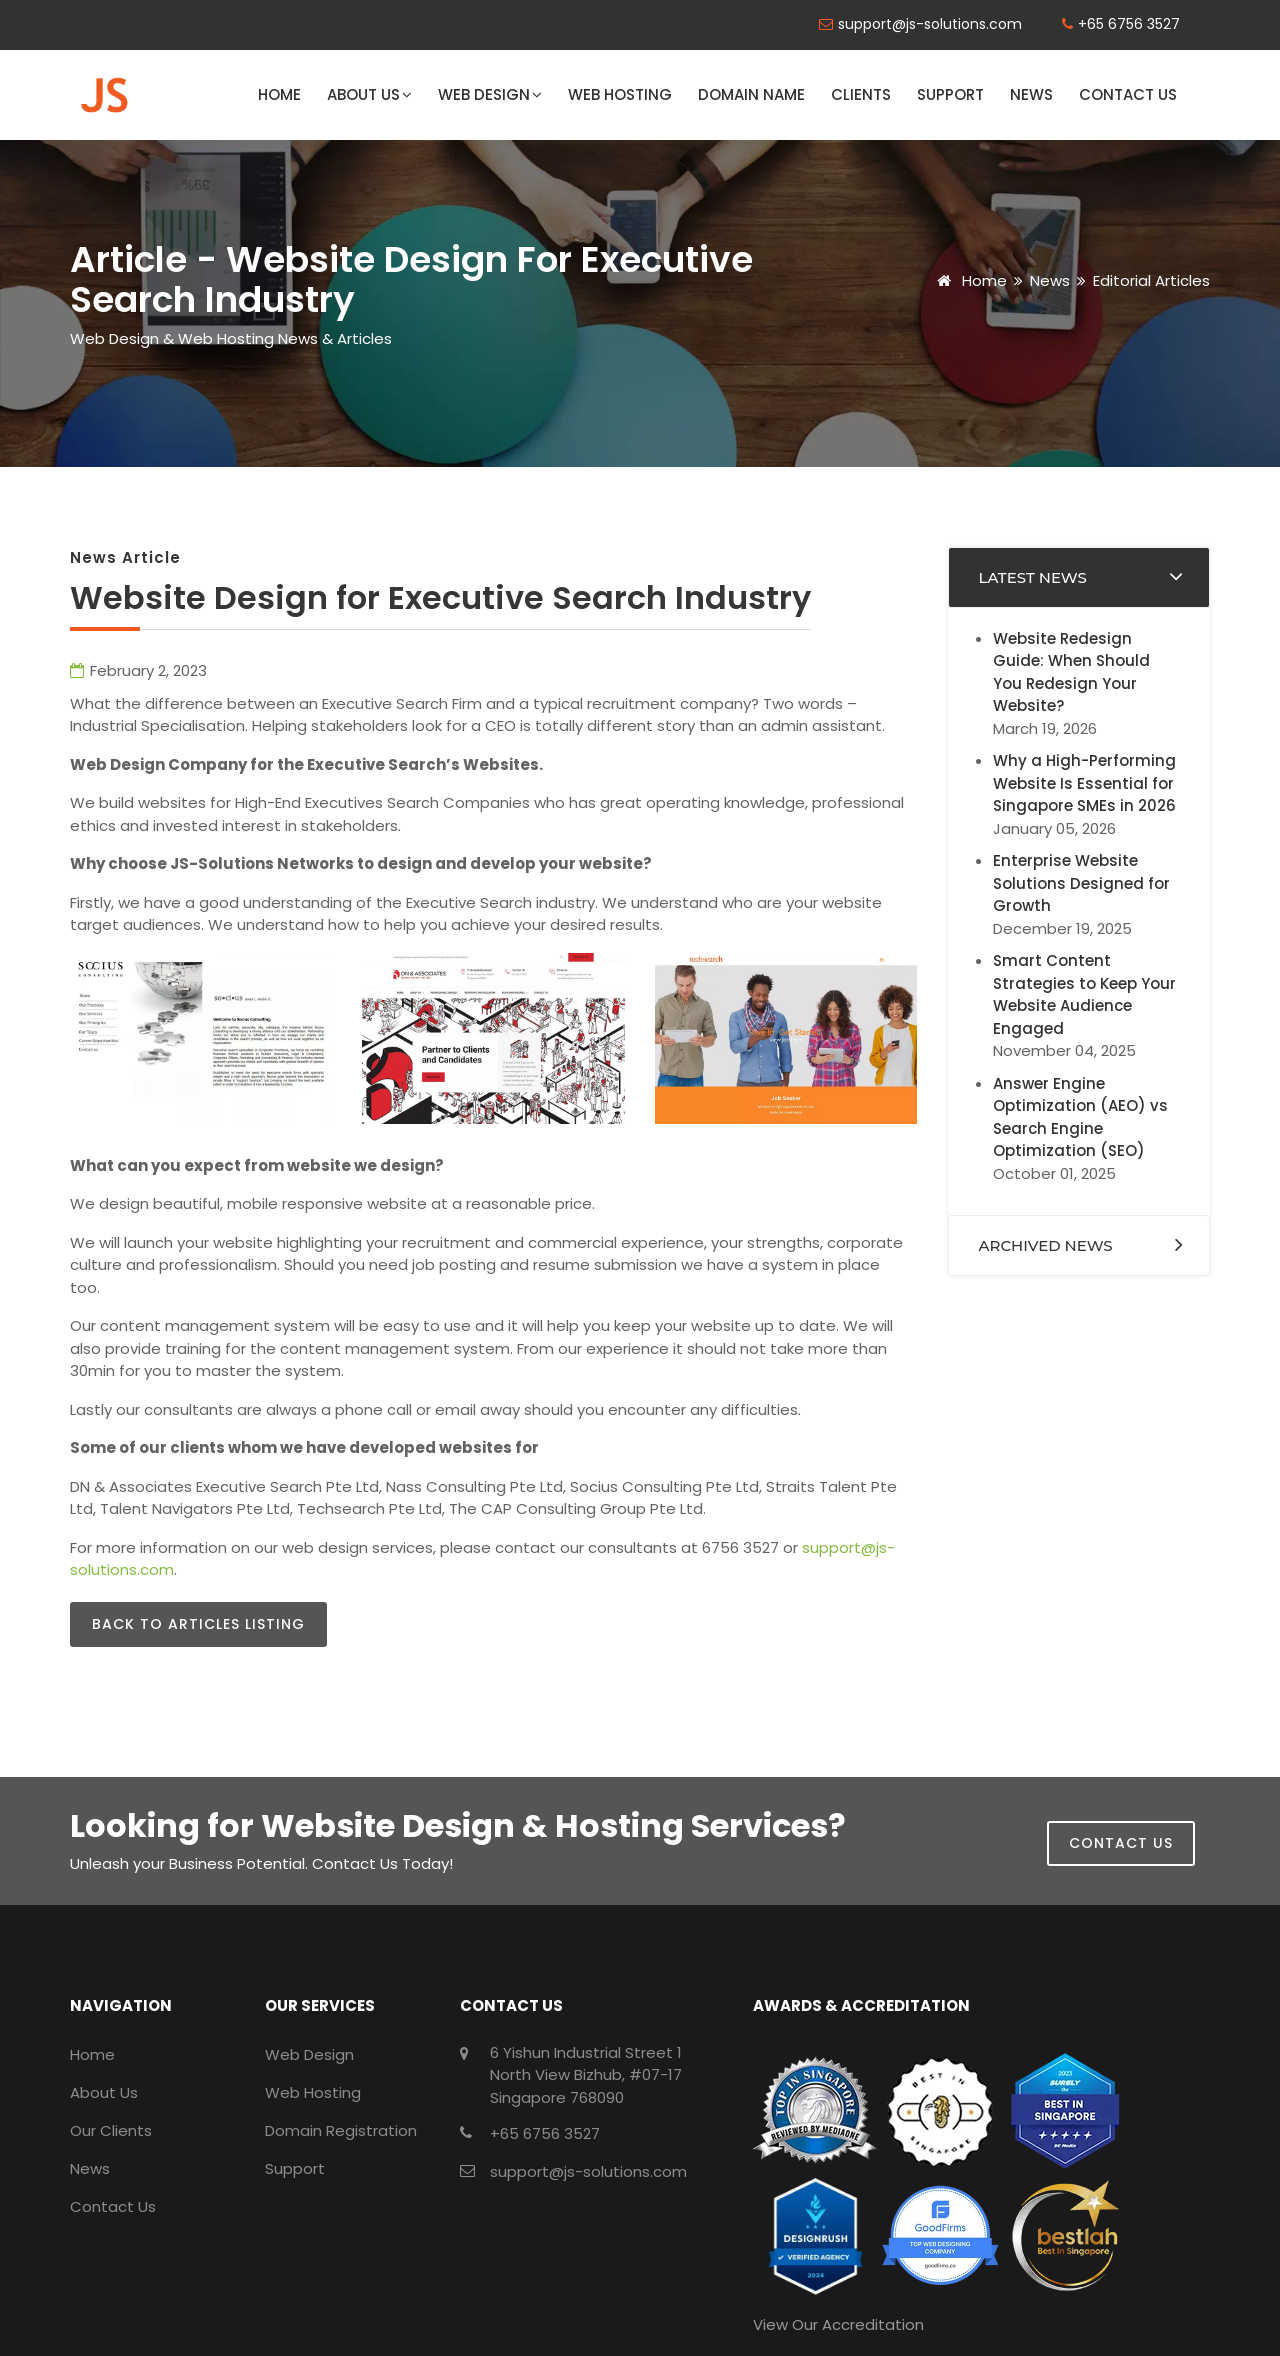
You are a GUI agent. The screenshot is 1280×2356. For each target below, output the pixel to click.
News (1031, 95)
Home (279, 95)
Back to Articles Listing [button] (198, 1624)
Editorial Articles (1151, 280)
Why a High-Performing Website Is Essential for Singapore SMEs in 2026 (1084, 783)
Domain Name (751, 95)
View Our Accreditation (838, 2324)
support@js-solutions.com (930, 24)
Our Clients (111, 2130)
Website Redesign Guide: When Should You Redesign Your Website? (1071, 672)
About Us (369, 95)
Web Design (490, 95)
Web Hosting (620, 95)
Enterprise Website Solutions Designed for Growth (1081, 883)
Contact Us (1128, 95)
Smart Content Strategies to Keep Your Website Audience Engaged (1084, 994)
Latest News (1033, 577)
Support (950, 95)
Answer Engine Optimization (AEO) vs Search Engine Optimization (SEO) (1080, 1117)
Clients (861, 95)
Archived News (1046, 1245)
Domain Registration (341, 2130)
